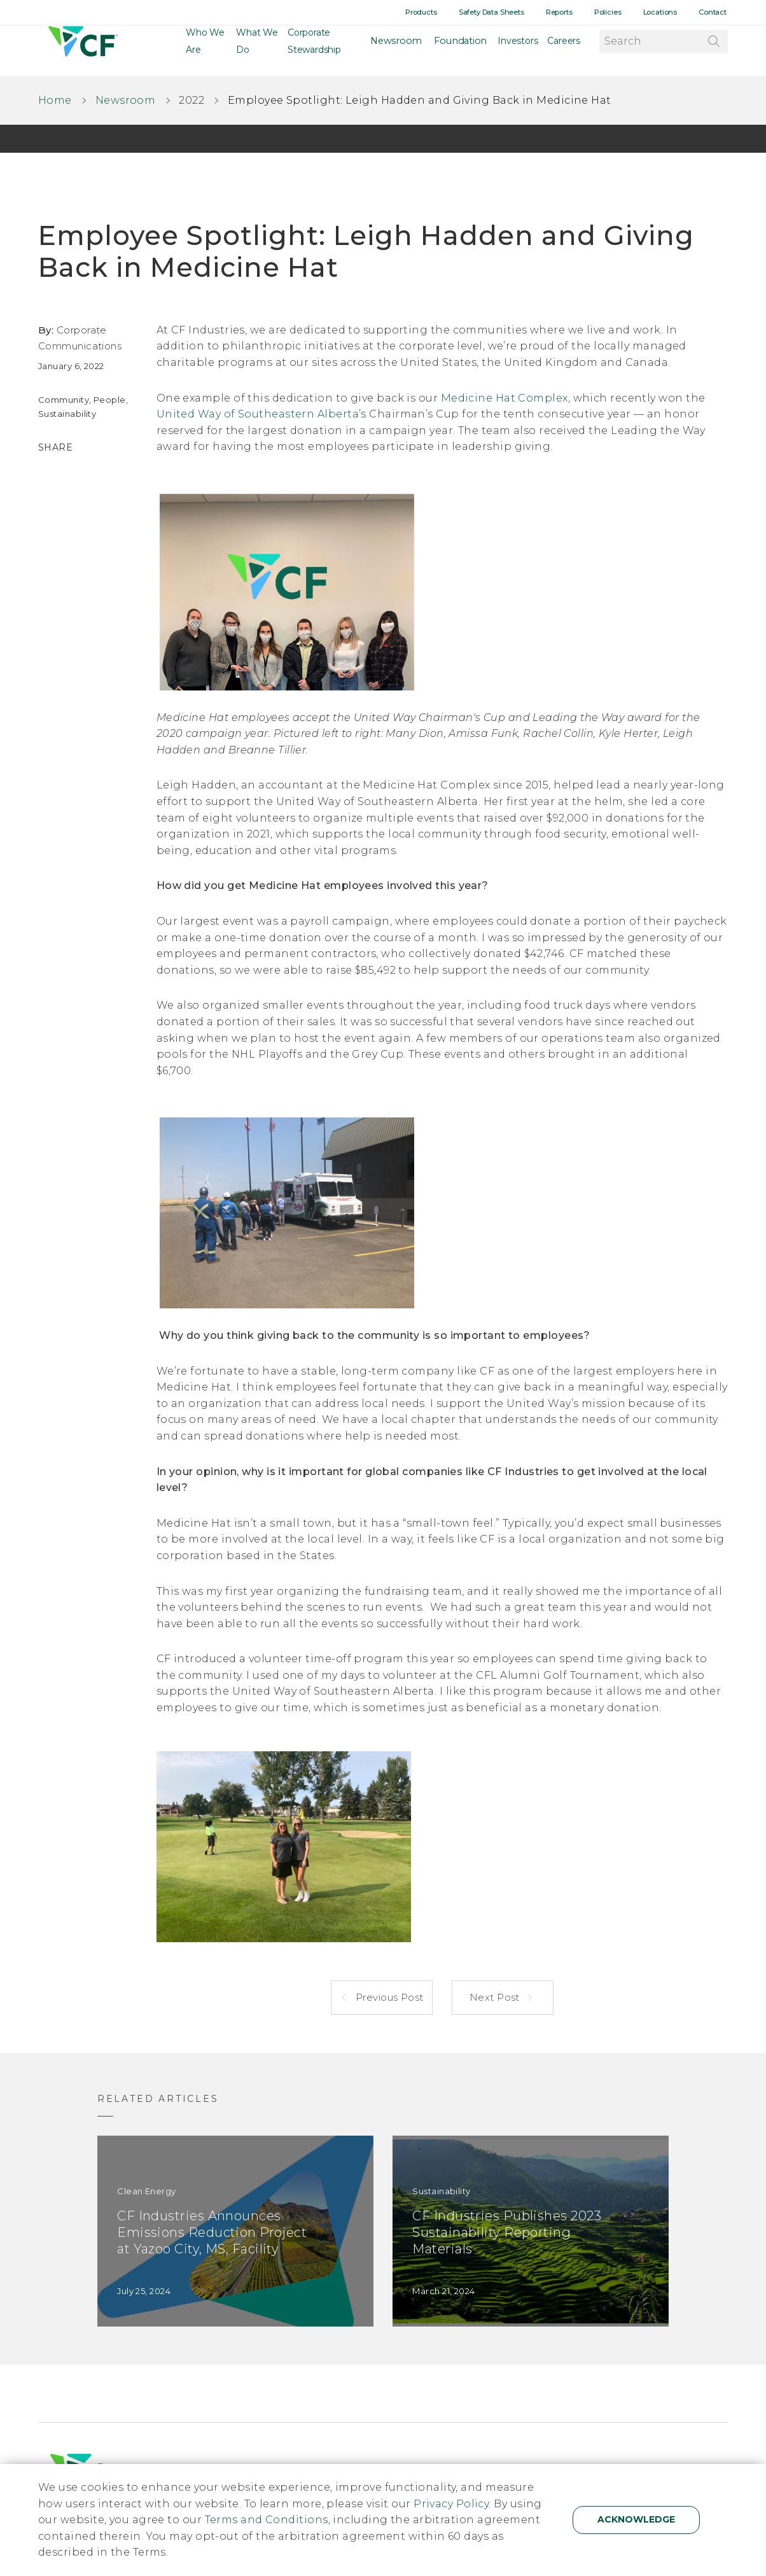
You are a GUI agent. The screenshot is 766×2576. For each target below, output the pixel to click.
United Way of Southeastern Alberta (258, 414)
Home (55, 100)
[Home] (81, 50)
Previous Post (387, 1997)
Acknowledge (636, 2519)
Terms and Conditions (266, 2520)
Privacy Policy (451, 2504)
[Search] (713, 50)
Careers (563, 51)
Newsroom (404, 51)
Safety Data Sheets (504, 12)
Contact (714, 12)
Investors (518, 51)
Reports (569, 12)
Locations (665, 12)
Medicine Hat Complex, (505, 398)
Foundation (463, 51)
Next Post (496, 1997)
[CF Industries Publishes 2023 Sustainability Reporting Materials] (531, 2231)
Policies (615, 12)
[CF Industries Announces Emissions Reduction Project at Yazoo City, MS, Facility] (235, 2231)
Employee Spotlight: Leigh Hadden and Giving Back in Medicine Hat (419, 100)
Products (437, 12)
